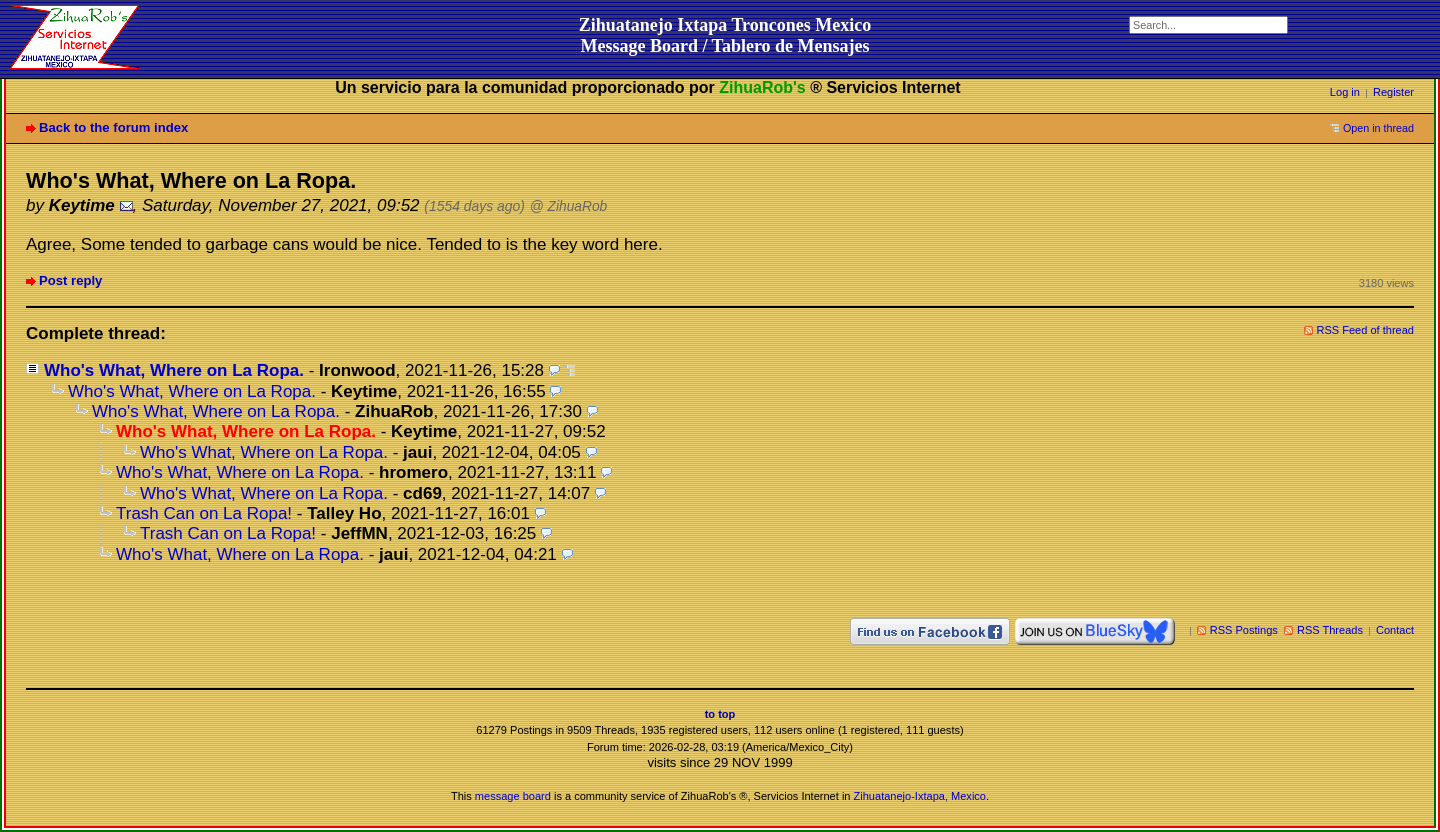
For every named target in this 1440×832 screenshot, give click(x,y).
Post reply (70, 280)
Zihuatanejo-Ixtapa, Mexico (920, 796)
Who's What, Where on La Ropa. (174, 370)
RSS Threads (1330, 630)
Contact (1395, 630)
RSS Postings (1244, 630)
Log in (1345, 92)
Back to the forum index (113, 127)
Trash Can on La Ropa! (204, 513)
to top (720, 714)
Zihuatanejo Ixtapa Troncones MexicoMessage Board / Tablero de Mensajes (725, 35)
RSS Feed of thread (1366, 330)
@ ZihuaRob (569, 206)
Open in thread (1378, 128)
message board (513, 796)
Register (1393, 92)
